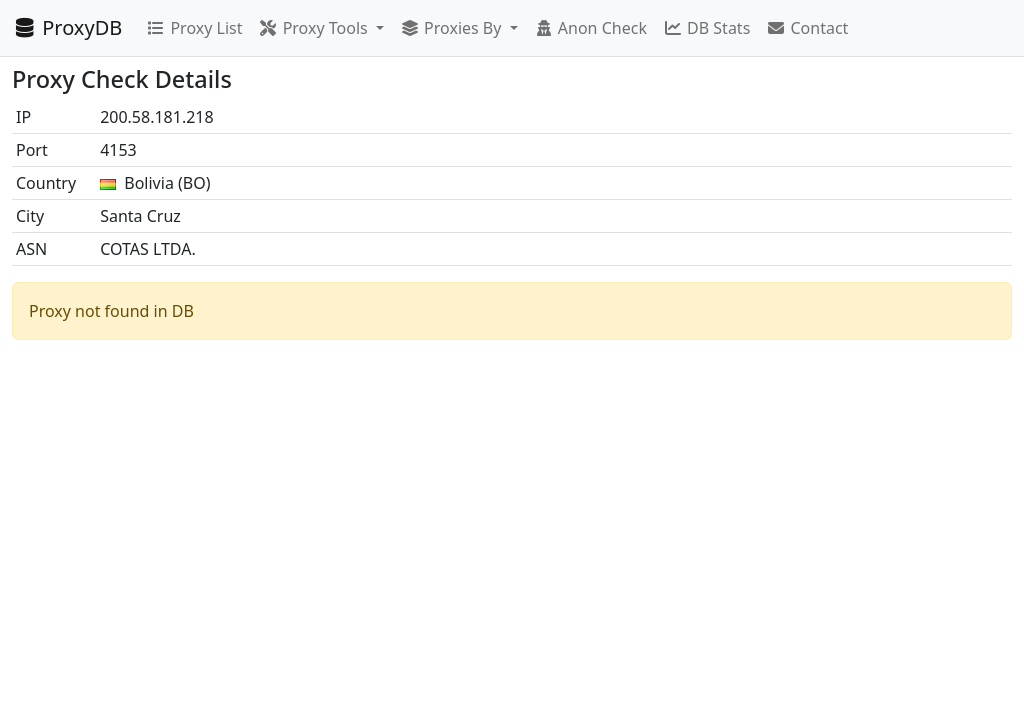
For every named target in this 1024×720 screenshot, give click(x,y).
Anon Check (590, 28)
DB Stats (706, 28)
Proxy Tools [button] (314, 28)
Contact (807, 28)
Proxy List (194, 28)
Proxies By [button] (453, 28)
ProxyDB (67, 27)
